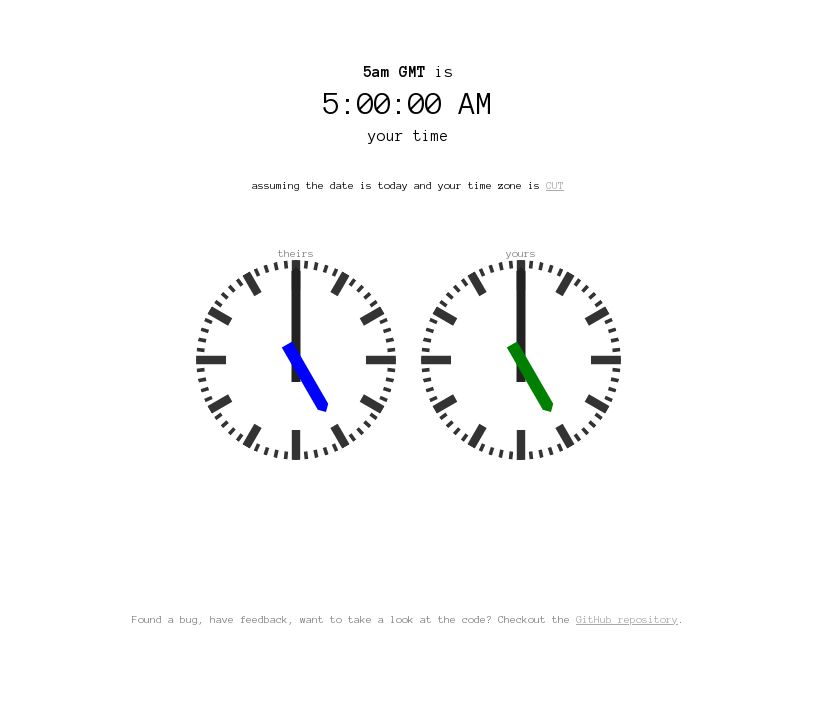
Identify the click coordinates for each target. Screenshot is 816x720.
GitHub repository (627, 619)
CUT (555, 185)
